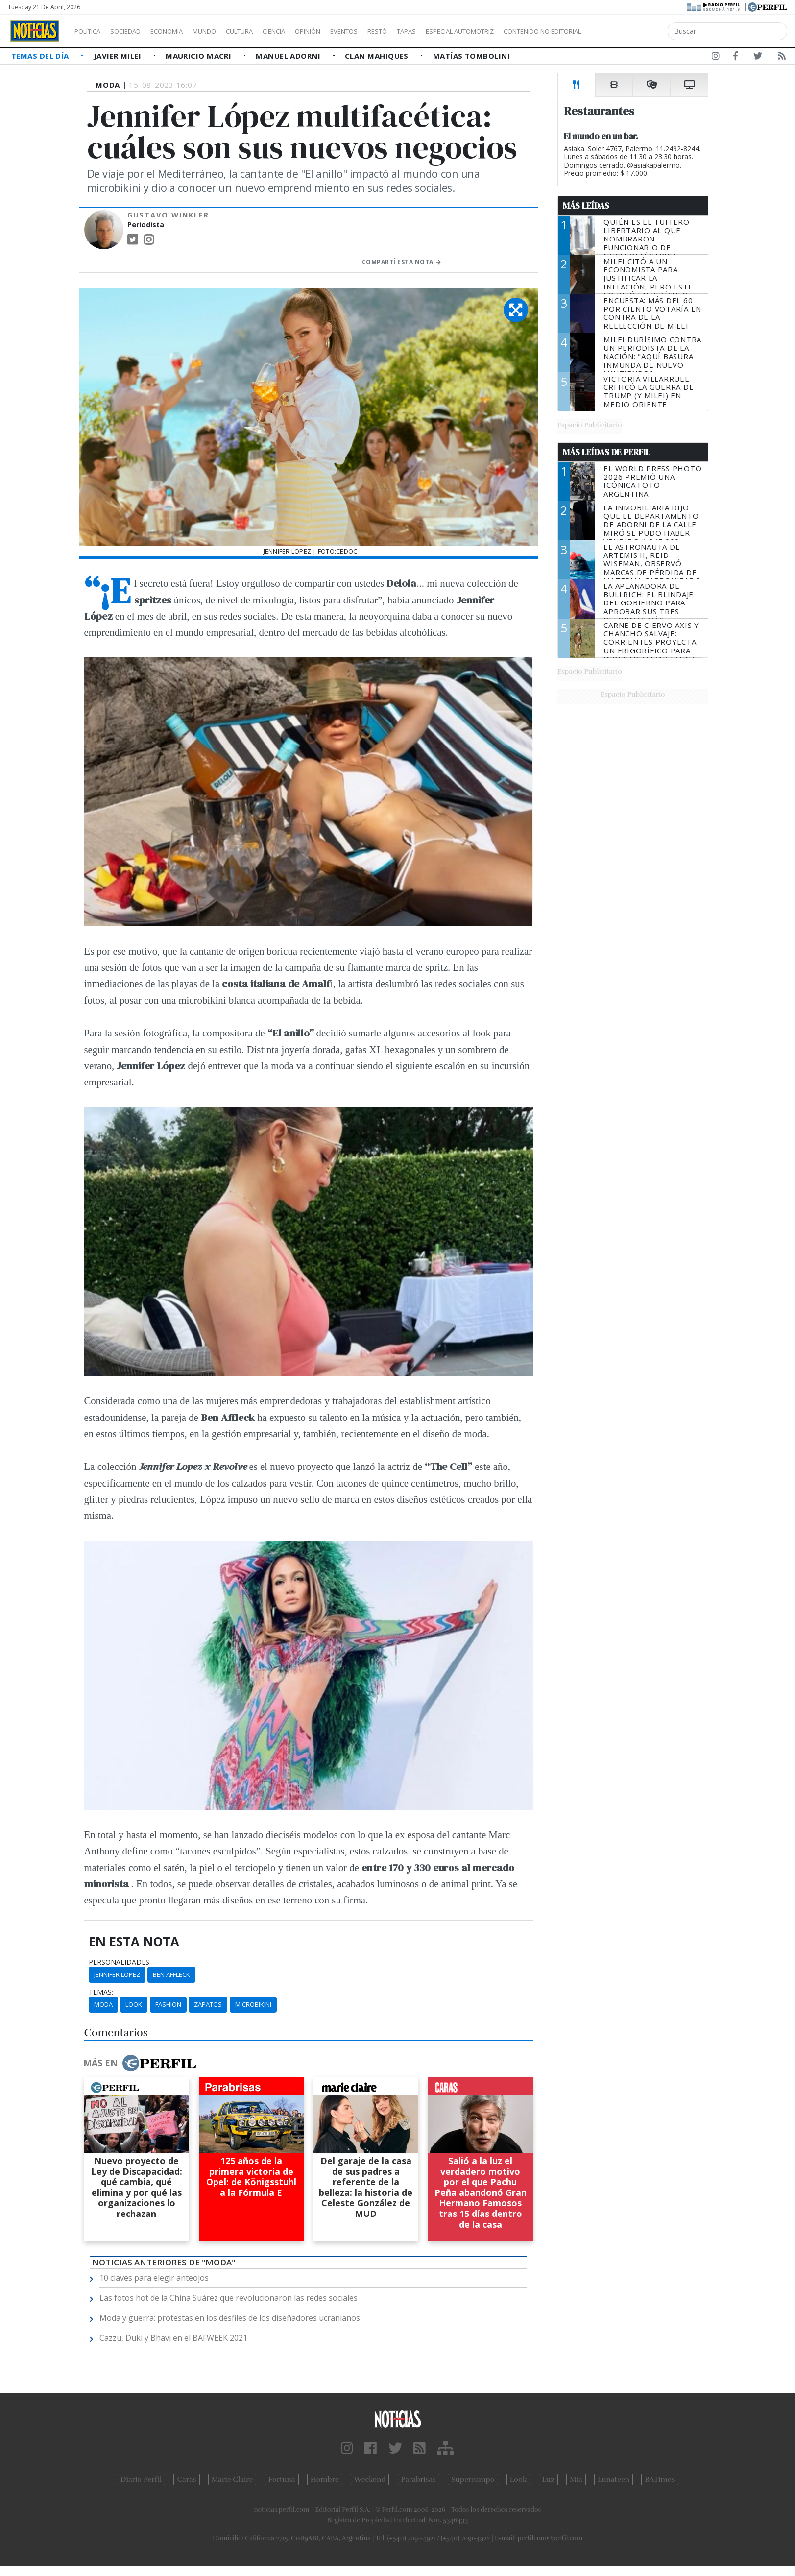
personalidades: (120, 1962)
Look (133, 2004)
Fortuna (281, 2479)
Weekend (370, 2479)
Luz (548, 2479)
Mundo (227, 31)
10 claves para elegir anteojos (154, 2277)
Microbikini (253, 2004)
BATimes (660, 2479)
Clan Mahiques (377, 56)
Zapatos (208, 2004)
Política (91, 31)
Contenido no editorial (626, 31)
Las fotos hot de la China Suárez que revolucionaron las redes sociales (228, 2297)
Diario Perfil (141, 2479)
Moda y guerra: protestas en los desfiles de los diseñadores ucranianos (229, 2317)
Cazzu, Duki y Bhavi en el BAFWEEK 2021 (173, 2338)
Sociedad (136, 31)
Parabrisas (418, 2479)
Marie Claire (232, 2479)
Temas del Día (41, 56)
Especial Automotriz (525, 31)
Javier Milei (119, 56)
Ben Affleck (171, 1974)
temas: (101, 1992)
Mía (576, 2479)
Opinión (348, 31)
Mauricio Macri (200, 56)
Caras (186, 2479)
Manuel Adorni (289, 56)
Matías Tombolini (471, 56)
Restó (429, 31)
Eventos (390, 31)
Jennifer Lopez (117, 1974)
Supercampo (473, 2479)
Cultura (267, 31)
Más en (139, 2063)
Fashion (168, 2004)
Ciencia (308, 31)
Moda (103, 2004)
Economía (183, 31)
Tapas (462, 31)
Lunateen (613, 2479)
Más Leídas (586, 206)
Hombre (325, 2479)
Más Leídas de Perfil (606, 452)
